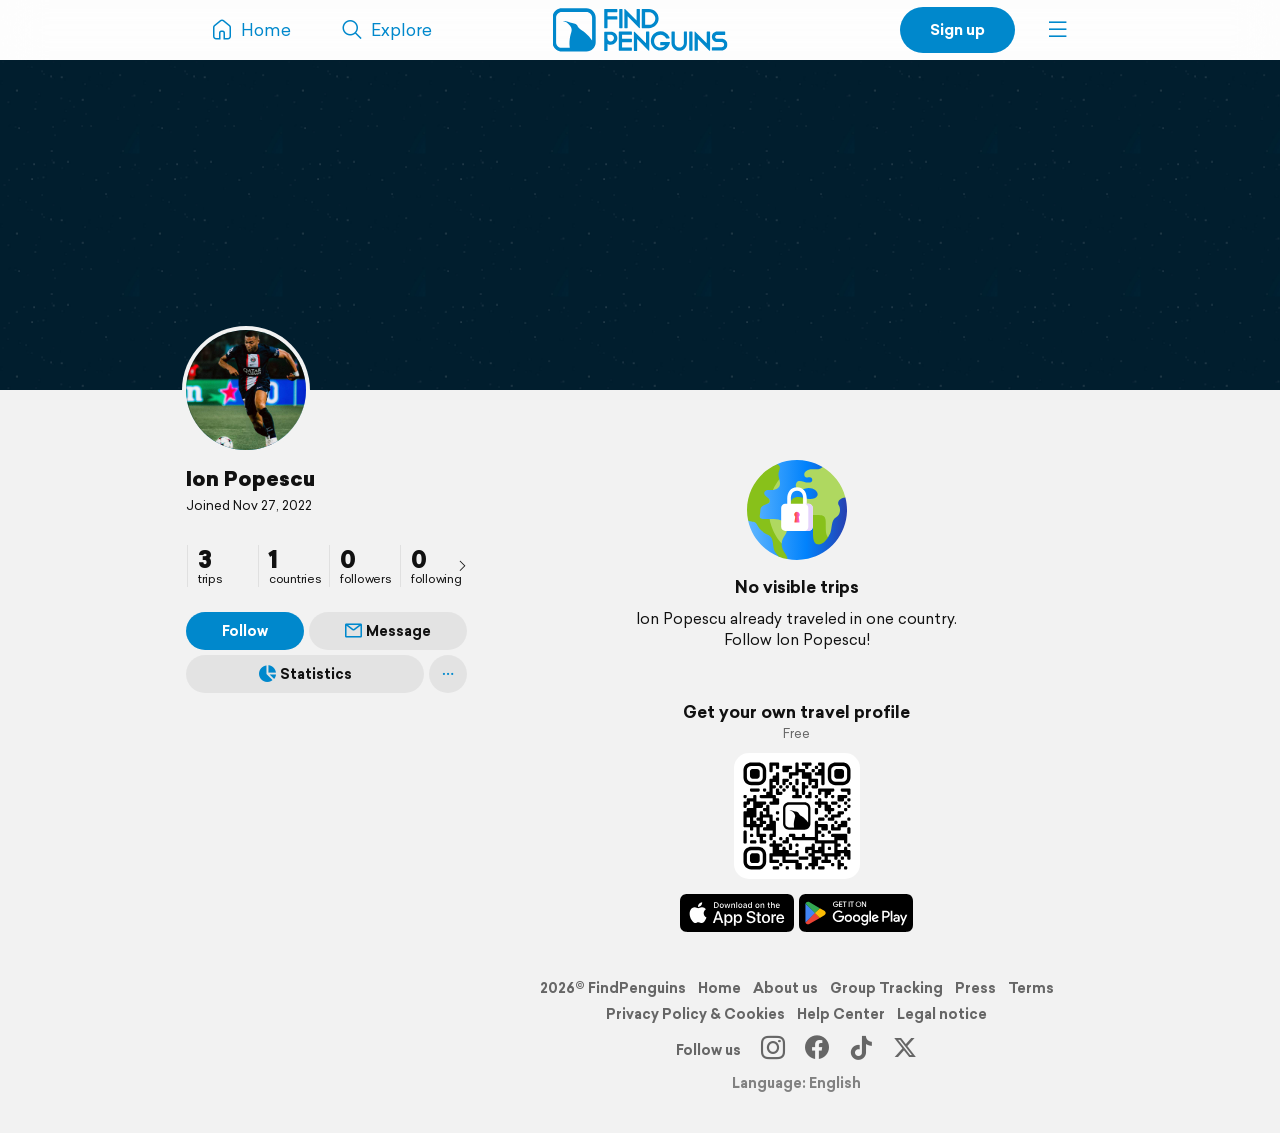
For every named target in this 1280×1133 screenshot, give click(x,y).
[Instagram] (773, 1050)
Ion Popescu (250, 478)
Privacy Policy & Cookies (695, 1014)
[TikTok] (861, 1050)
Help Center (841, 1014)
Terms (1031, 988)
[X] (905, 1050)
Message (388, 631)
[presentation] (462, 565)
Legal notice (942, 1014)
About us (785, 988)
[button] (1058, 30)
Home (719, 988)
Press (975, 988)
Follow (245, 631)
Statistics (305, 674)
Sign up (957, 29)
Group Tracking (886, 988)
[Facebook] (817, 1050)
